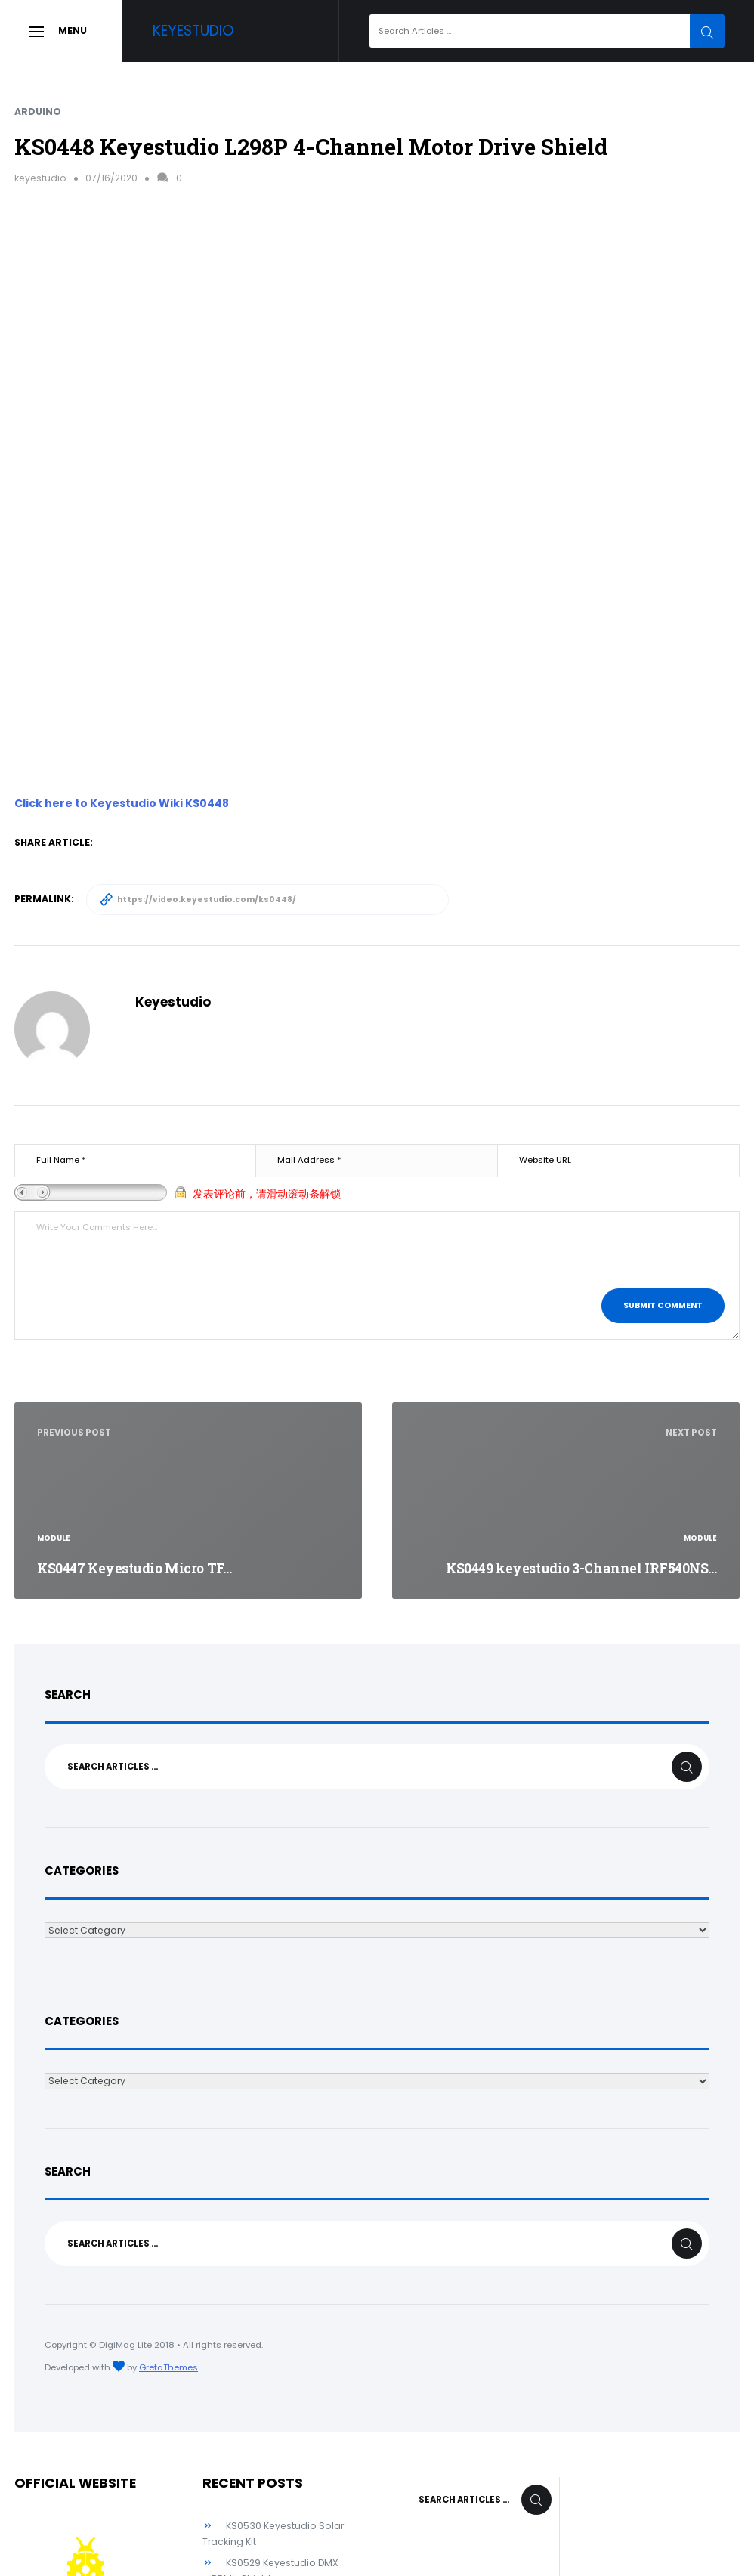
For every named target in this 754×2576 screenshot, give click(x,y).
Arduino (37, 111)
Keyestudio (193, 30)
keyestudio (40, 178)
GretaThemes (168, 2367)
